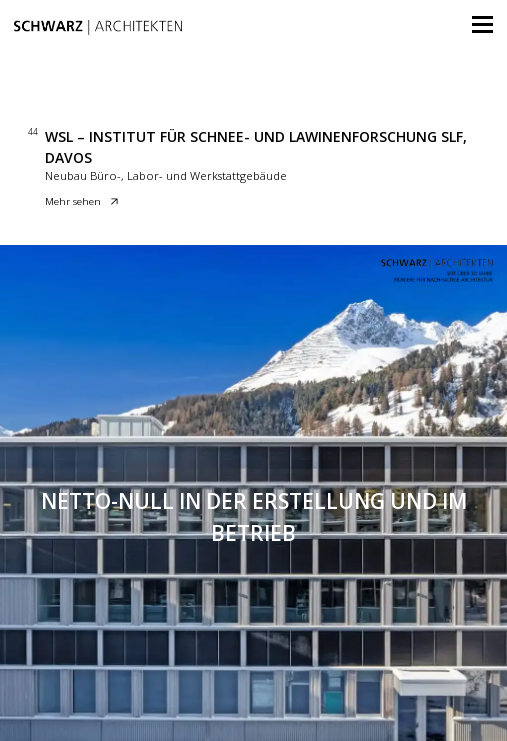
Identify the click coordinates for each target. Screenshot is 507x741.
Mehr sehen (81, 202)
